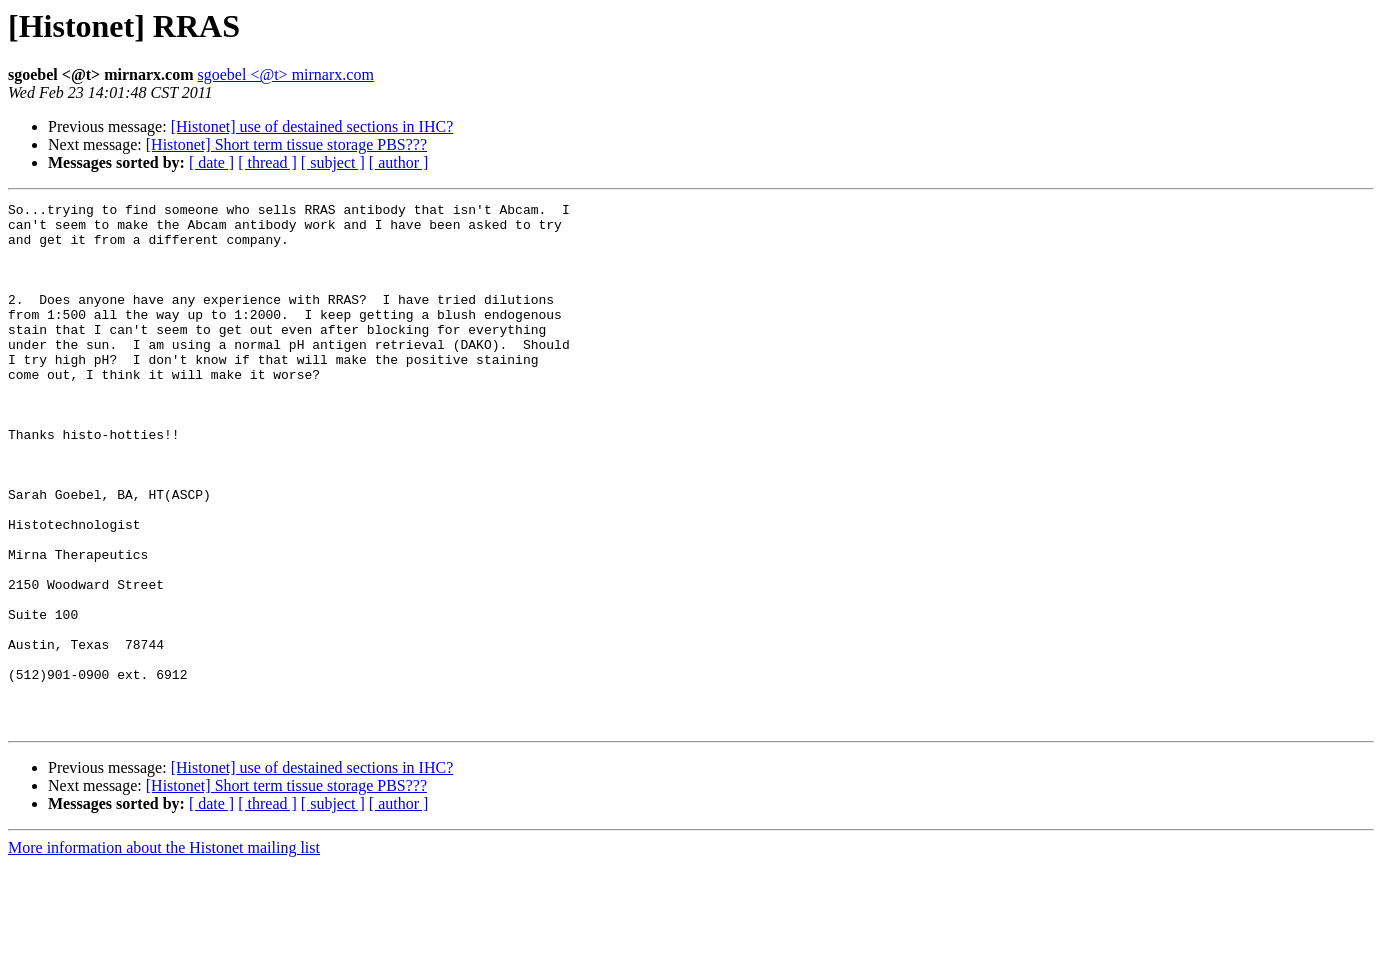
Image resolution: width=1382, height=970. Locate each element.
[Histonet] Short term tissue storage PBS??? (286, 144)
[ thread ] (267, 162)
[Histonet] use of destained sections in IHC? (312, 126)
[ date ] (211, 162)
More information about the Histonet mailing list (164, 952)
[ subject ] (333, 162)
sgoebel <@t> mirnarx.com (286, 74)
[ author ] (399, 162)
